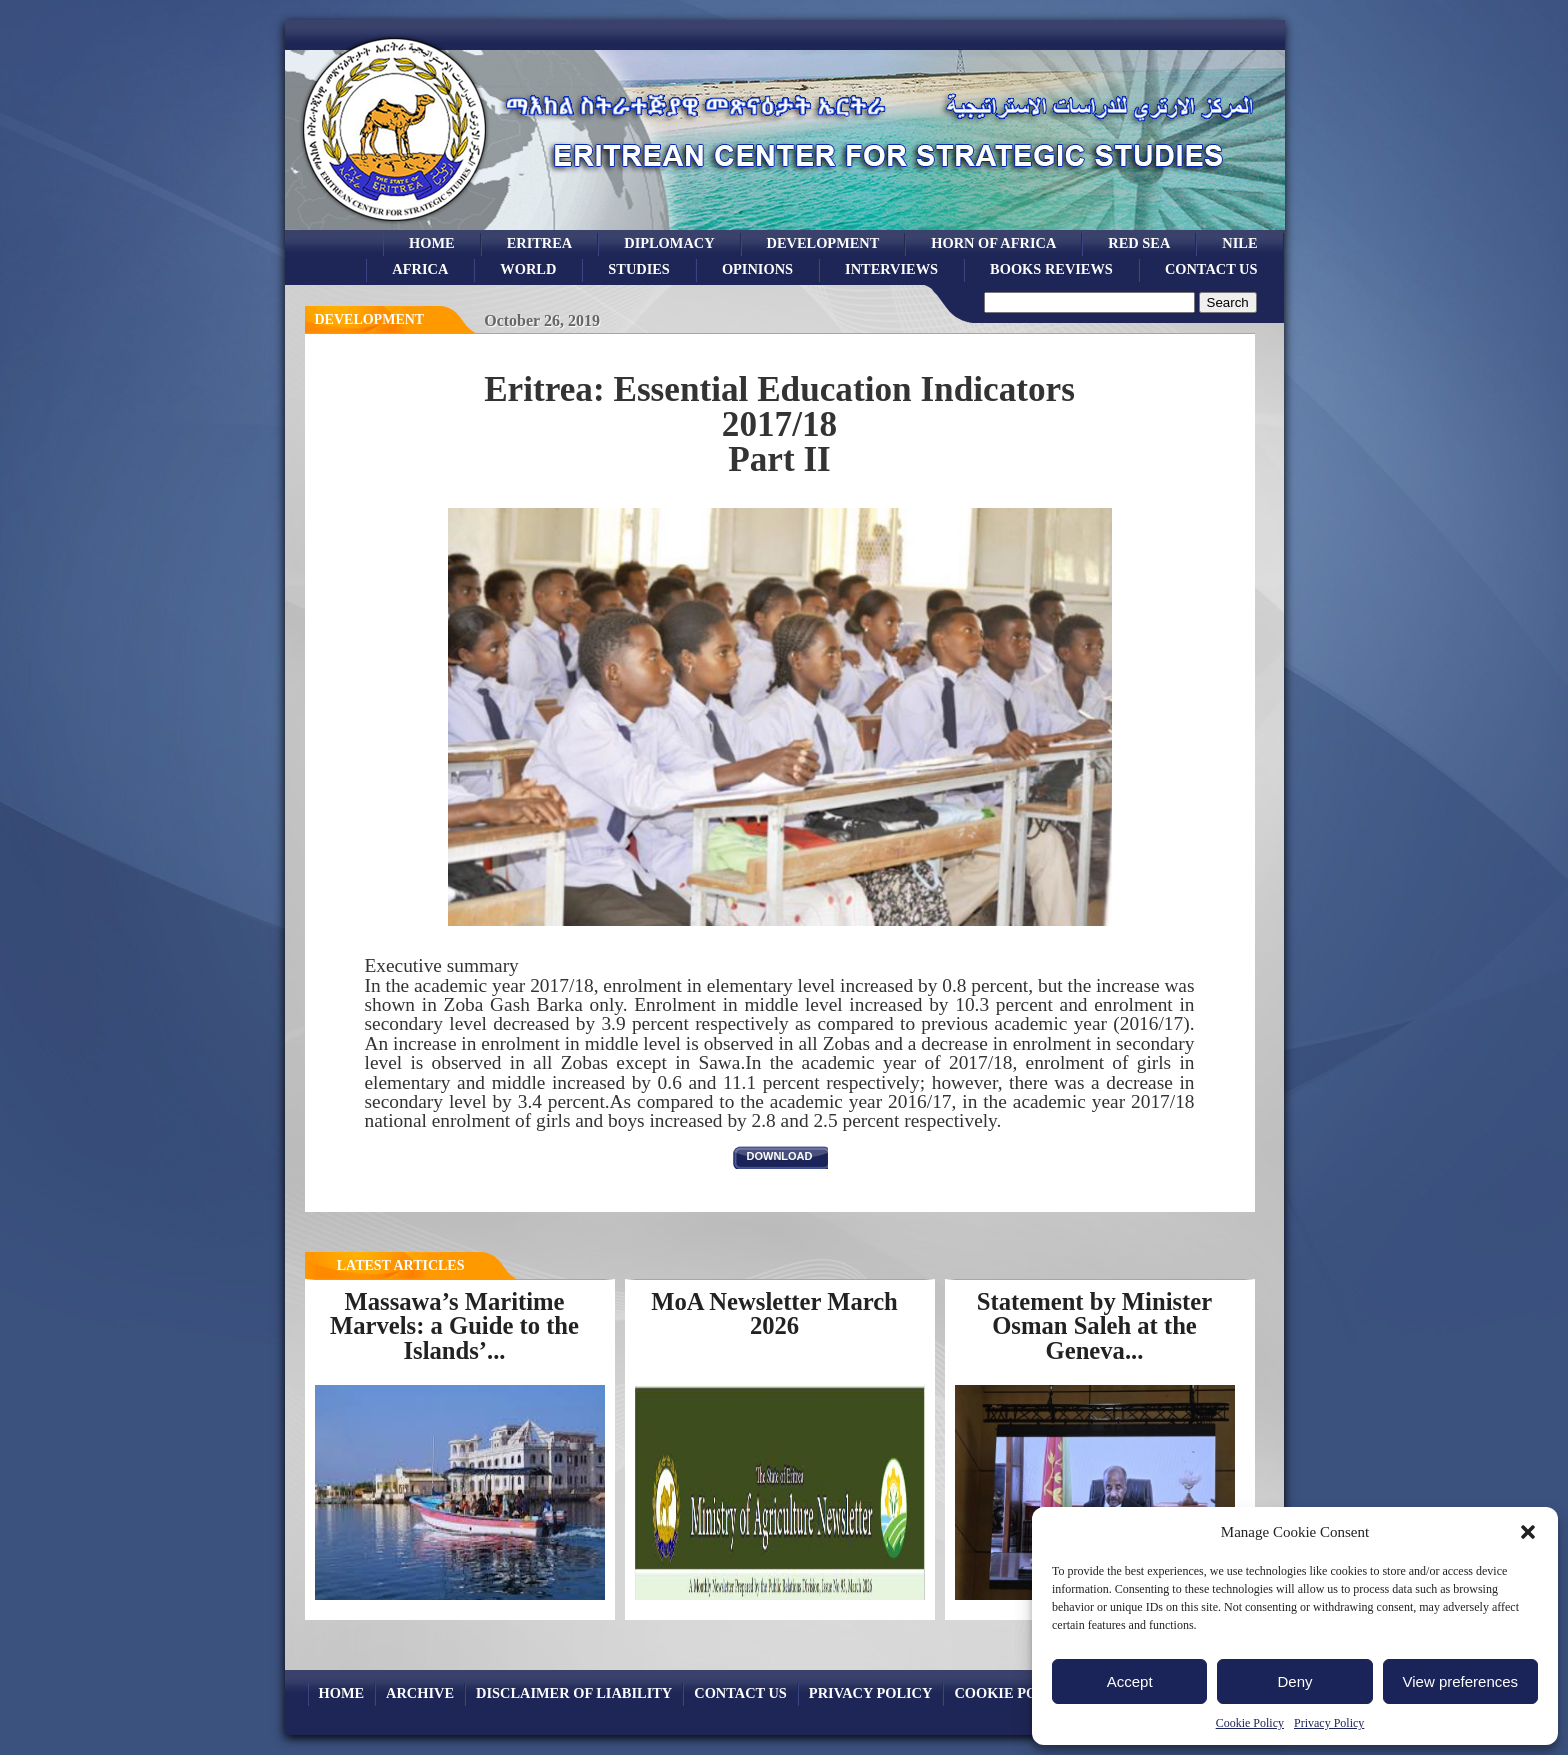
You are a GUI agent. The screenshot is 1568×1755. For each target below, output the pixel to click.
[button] (1528, 1532)
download (780, 1156)
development (823, 243)
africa (420, 269)
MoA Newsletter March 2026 (774, 1314)
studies (639, 269)
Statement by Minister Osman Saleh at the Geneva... (1094, 1326)
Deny (1294, 1681)
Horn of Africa (993, 243)
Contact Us (1211, 269)
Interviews (891, 269)
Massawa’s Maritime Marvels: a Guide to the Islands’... (454, 1326)
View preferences (1461, 1681)
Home (432, 243)
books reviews (1051, 269)
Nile (1239, 243)
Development (370, 319)
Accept (1130, 1681)
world (528, 269)
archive (420, 1693)
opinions (757, 269)
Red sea (1139, 243)
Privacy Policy (1329, 1723)
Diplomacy (669, 243)
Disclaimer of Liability (574, 1693)
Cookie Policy (1250, 1723)
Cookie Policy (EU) (1029, 1693)
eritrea (540, 243)
